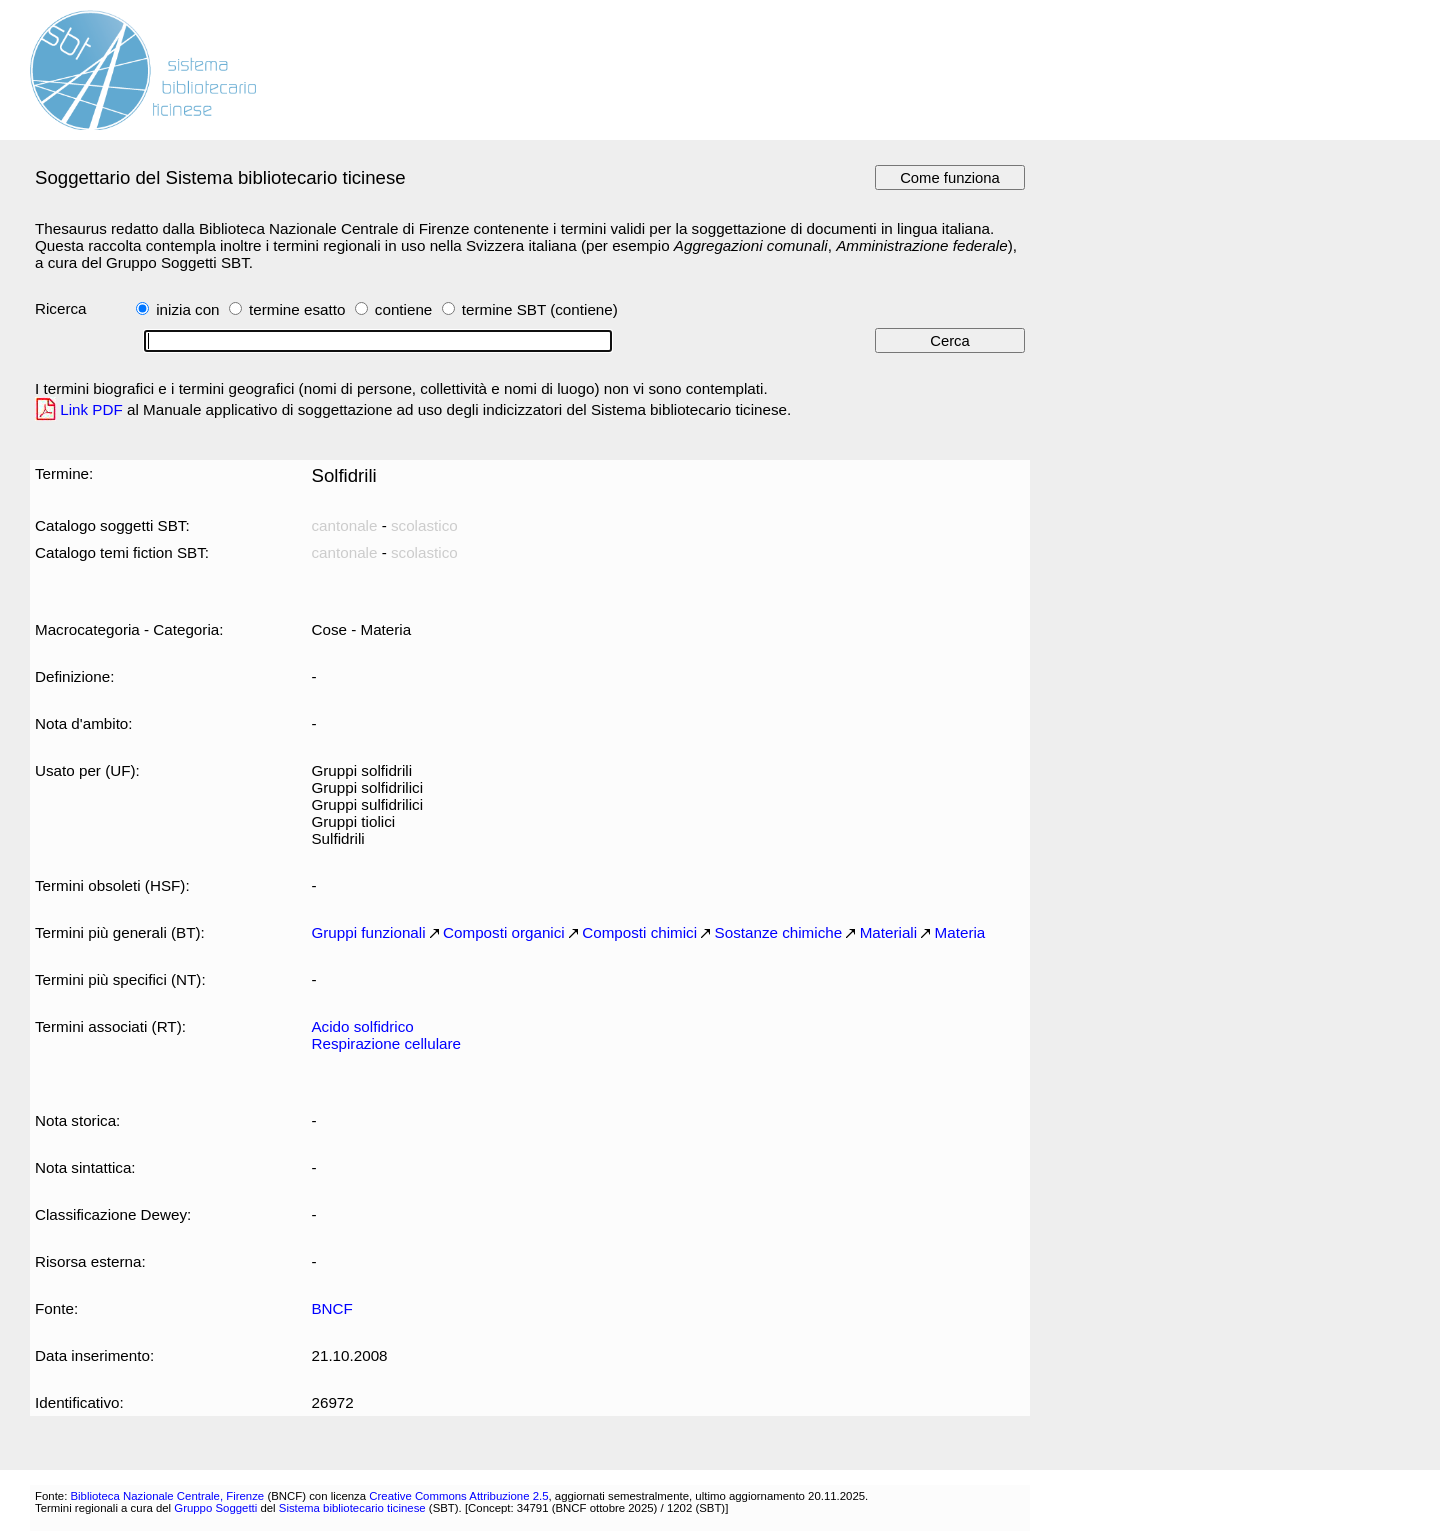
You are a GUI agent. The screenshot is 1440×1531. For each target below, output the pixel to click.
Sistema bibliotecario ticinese (352, 1508)
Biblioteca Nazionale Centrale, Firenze (167, 1496)
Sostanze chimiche (779, 932)
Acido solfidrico (362, 1026)
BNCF (331, 1308)
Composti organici (504, 932)
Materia (960, 932)
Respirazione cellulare (386, 1043)
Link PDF (91, 409)
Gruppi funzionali (368, 932)
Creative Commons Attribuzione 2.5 (458, 1496)
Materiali (888, 932)
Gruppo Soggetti (215, 1508)
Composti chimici (639, 932)
